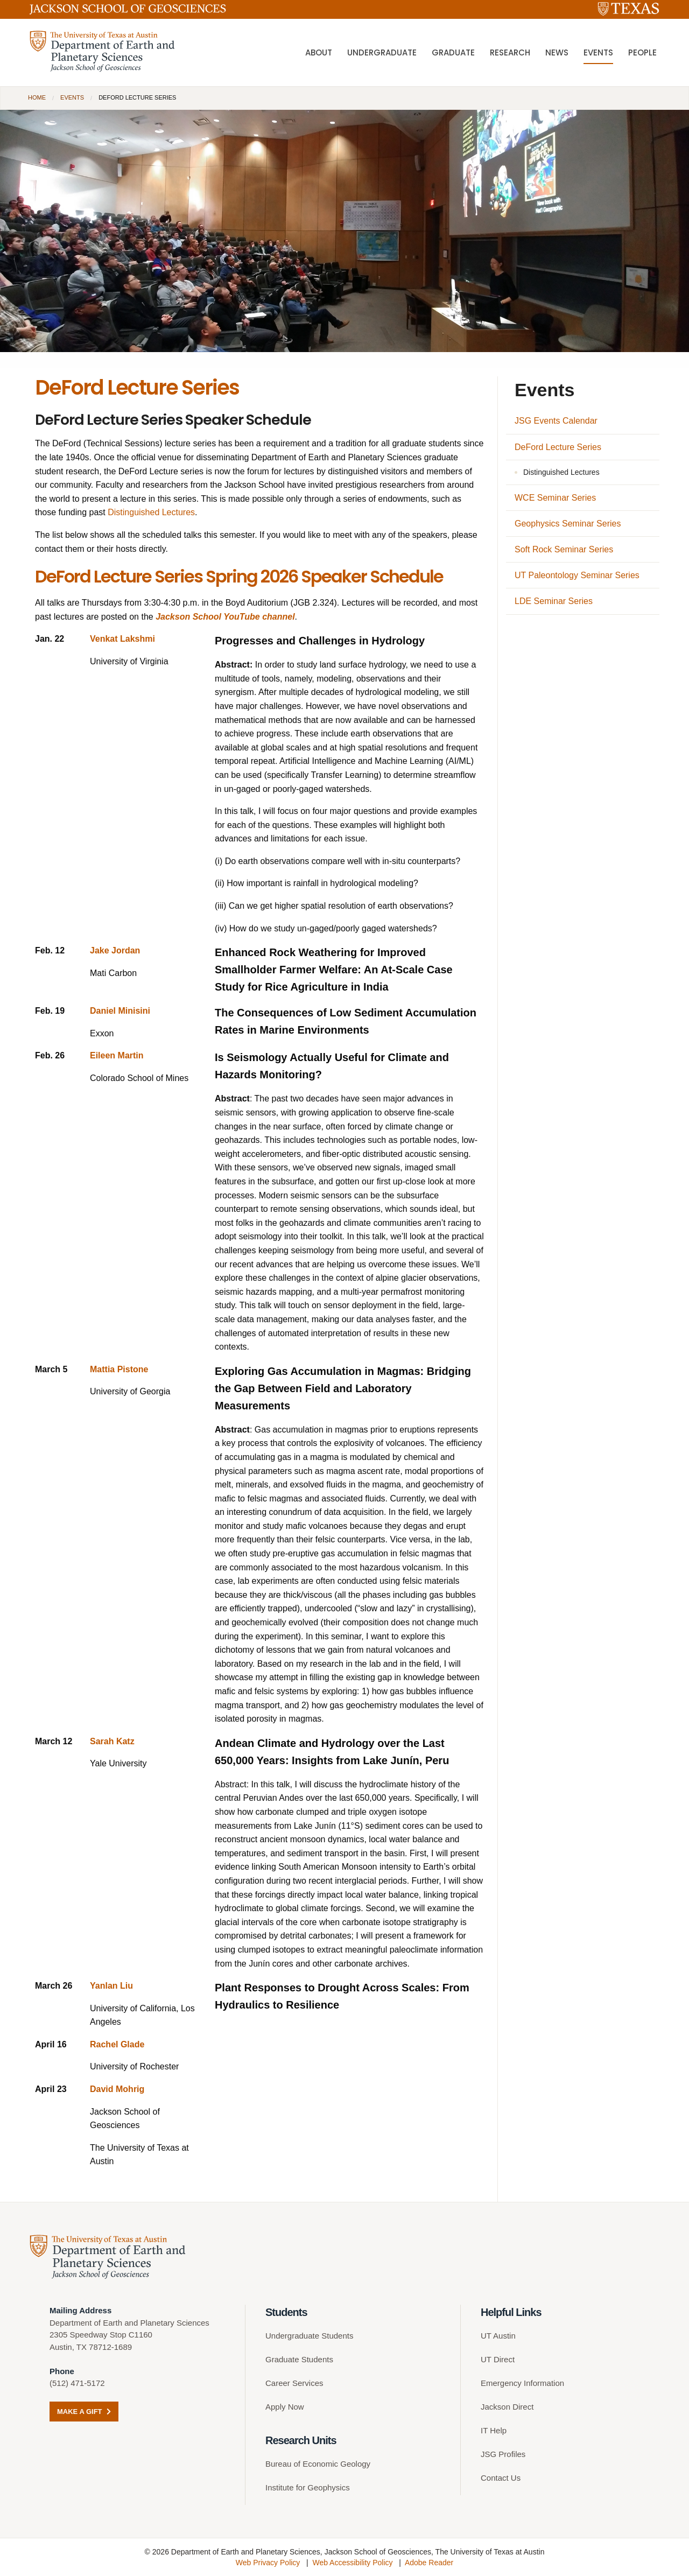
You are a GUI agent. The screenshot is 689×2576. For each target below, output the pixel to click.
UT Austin (498, 2335)
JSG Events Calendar (556, 420)
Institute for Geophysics (307, 2487)
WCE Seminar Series (555, 497)
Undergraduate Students (309, 2335)
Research (510, 53)
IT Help (494, 2430)
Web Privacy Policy (268, 2562)
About (318, 53)
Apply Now (284, 2406)
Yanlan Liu (111, 1985)
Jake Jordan (115, 950)
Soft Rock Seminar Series (564, 549)
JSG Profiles (503, 2454)
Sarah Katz (112, 1741)
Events (598, 53)
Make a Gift (84, 2411)
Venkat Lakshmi (122, 638)
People (642, 53)
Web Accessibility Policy (352, 2562)
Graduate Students (299, 2359)
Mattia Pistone (119, 1369)
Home (37, 97)
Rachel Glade (117, 2044)
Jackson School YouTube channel (225, 616)
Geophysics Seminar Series (568, 523)
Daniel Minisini (120, 1010)
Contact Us (501, 2477)
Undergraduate (382, 53)
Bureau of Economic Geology (317, 2463)
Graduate (453, 53)
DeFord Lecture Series (558, 447)
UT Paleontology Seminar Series (577, 575)
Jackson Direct (507, 2406)
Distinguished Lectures (151, 512)
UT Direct (498, 2359)
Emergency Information (522, 2383)
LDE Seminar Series (554, 601)
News (556, 53)
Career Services (294, 2383)
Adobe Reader (429, 2562)
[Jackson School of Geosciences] (128, 11)
